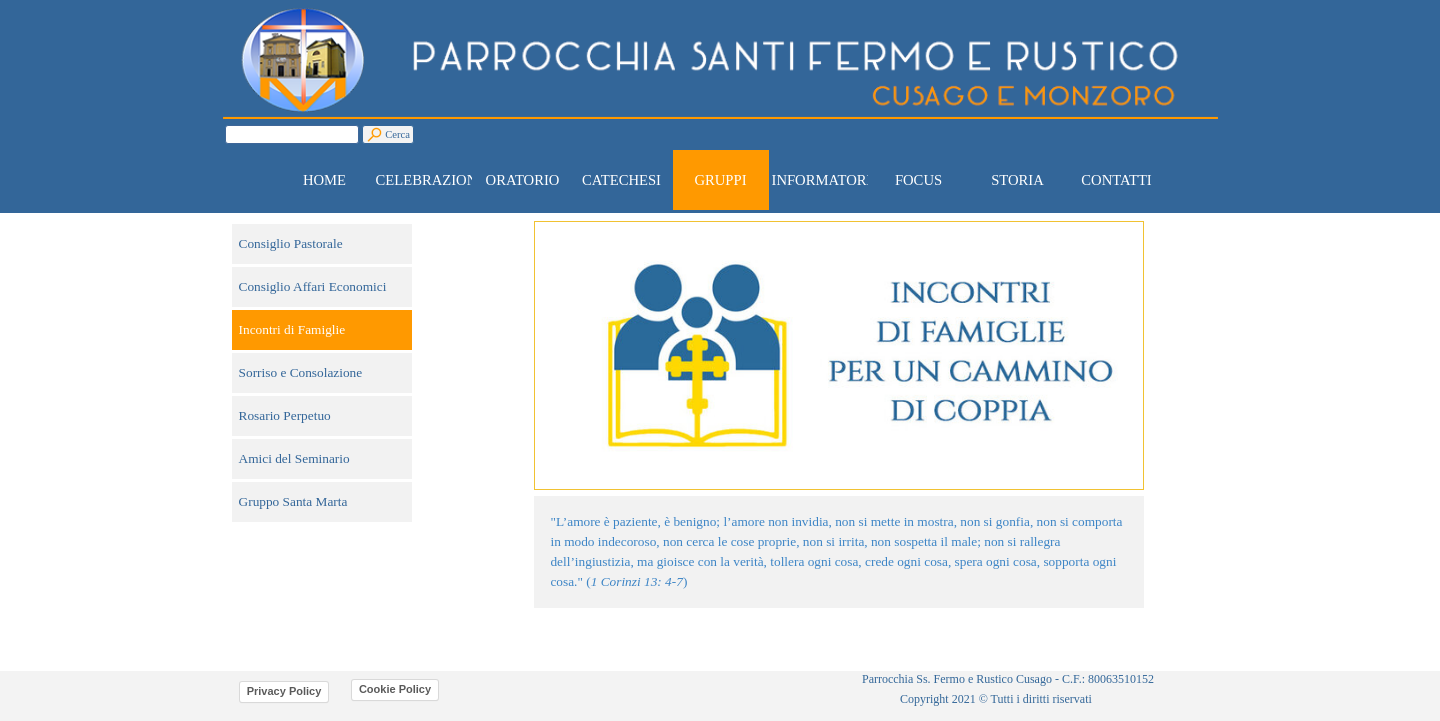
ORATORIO (523, 180)
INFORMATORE (824, 180)
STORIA (1017, 180)
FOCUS (918, 180)
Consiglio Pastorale (291, 243)
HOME (324, 180)
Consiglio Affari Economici (313, 286)
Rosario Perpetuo (285, 415)
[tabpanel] (839, 552)
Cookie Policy (395, 689)
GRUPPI (720, 180)
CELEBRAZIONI (429, 180)
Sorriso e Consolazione (301, 372)
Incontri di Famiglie (292, 329)
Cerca (397, 134)
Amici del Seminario (294, 458)
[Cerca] (292, 134)
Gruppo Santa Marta (293, 501)
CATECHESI (621, 180)
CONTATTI (1116, 180)
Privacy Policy (284, 691)
